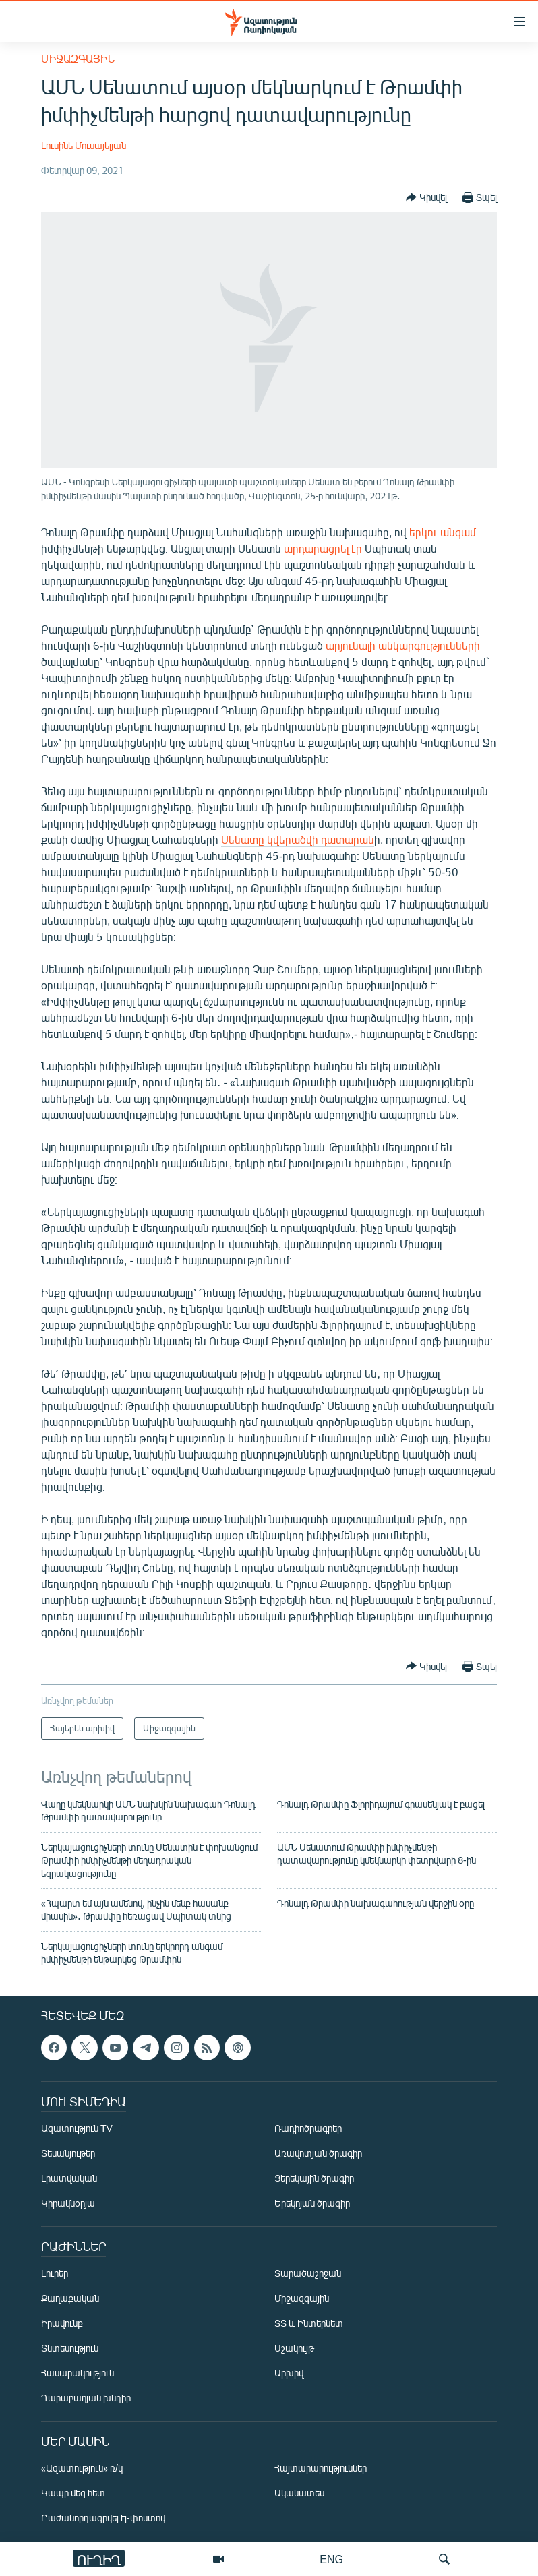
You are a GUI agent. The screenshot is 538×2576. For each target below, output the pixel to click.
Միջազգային (78, 58)
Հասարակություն (77, 2373)
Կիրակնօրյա (68, 2203)
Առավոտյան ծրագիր (318, 2153)
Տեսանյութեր (68, 2153)
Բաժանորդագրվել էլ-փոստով (103, 2517)
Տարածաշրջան (307, 2273)
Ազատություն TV (77, 2128)
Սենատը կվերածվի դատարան (297, 839)
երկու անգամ (442, 532)
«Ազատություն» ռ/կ (82, 2468)
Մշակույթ (294, 2348)
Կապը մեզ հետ (73, 2492)
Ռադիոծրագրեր (308, 2128)
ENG (331, 2558)
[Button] (426, 197)
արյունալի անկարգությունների (403, 645)
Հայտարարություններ (320, 2468)
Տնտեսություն (69, 2348)
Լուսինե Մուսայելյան (83, 145)
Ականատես (299, 2492)
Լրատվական (69, 2178)
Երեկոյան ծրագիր (312, 2203)
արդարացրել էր (323, 548)
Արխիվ (288, 2373)
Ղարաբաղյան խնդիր (86, 2397)
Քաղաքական (70, 2298)
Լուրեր (54, 2273)
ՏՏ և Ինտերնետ (308, 2323)
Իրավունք (62, 2323)
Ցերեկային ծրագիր (314, 2178)
